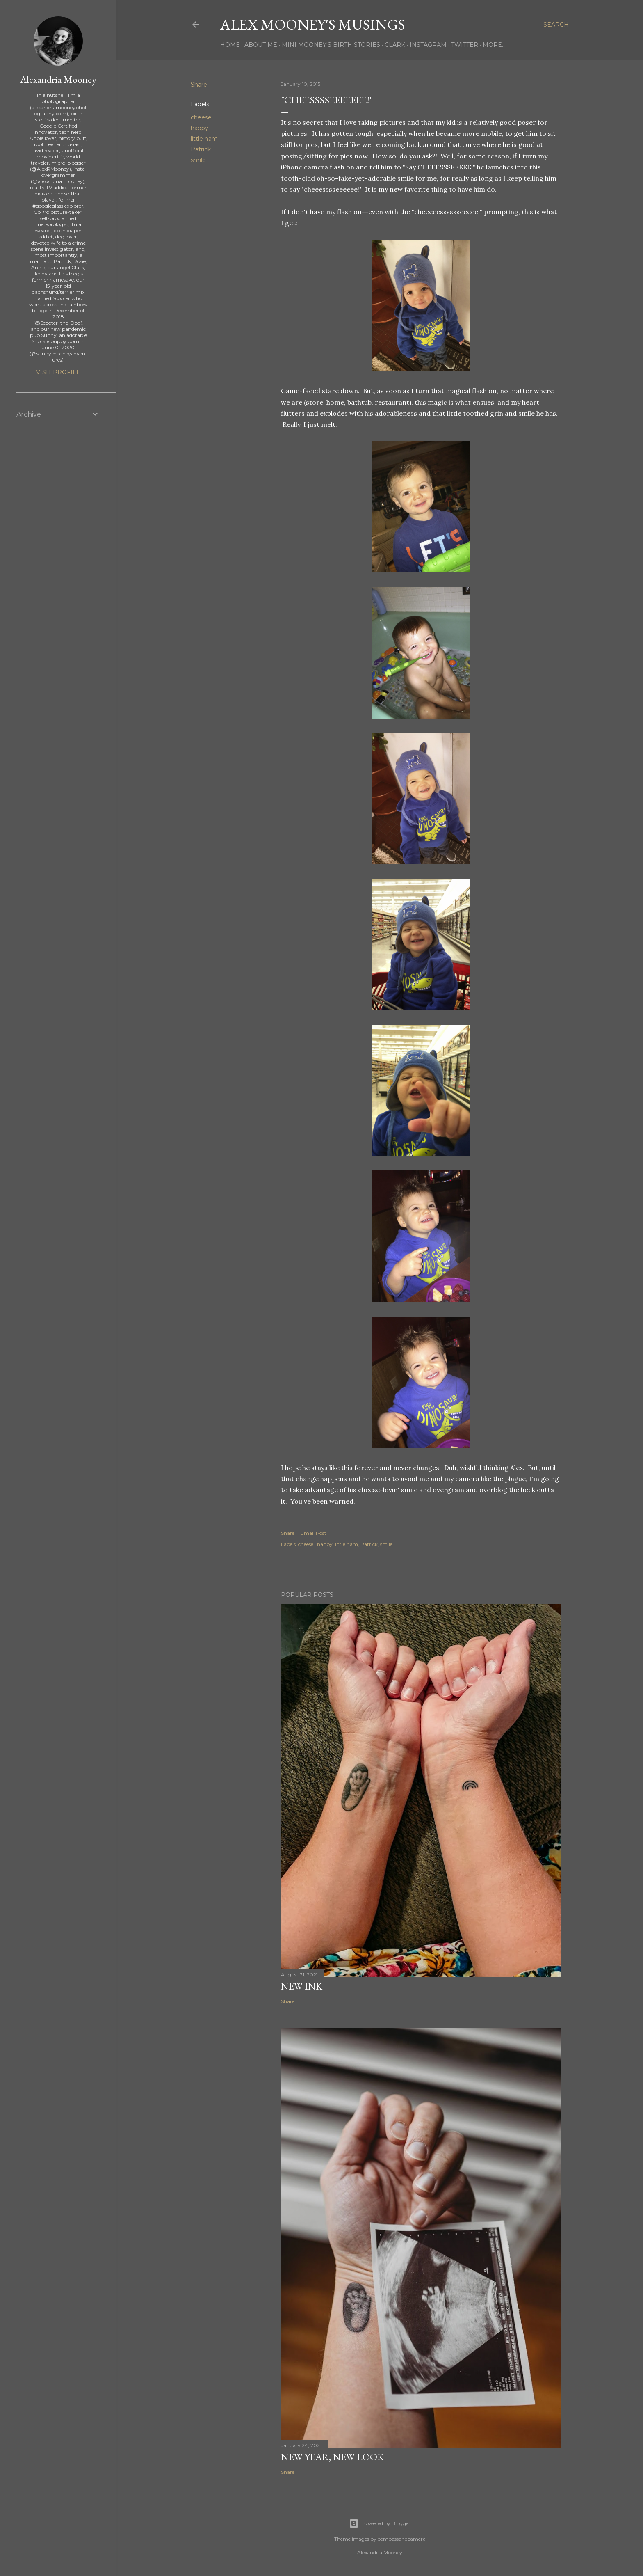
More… (494, 44)
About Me (260, 44)
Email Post (313, 1533)
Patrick (201, 149)
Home (230, 44)
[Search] (556, 24)
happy (199, 128)
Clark (395, 44)
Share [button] (199, 84)
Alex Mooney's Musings (312, 24)
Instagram (428, 44)
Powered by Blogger (379, 2523)
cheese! (202, 117)
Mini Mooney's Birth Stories (331, 44)
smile (198, 160)
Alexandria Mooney (58, 79)
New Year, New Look (332, 2456)
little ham (204, 138)
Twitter (464, 44)
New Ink (301, 1986)
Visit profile (58, 372)
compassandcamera (402, 2539)
